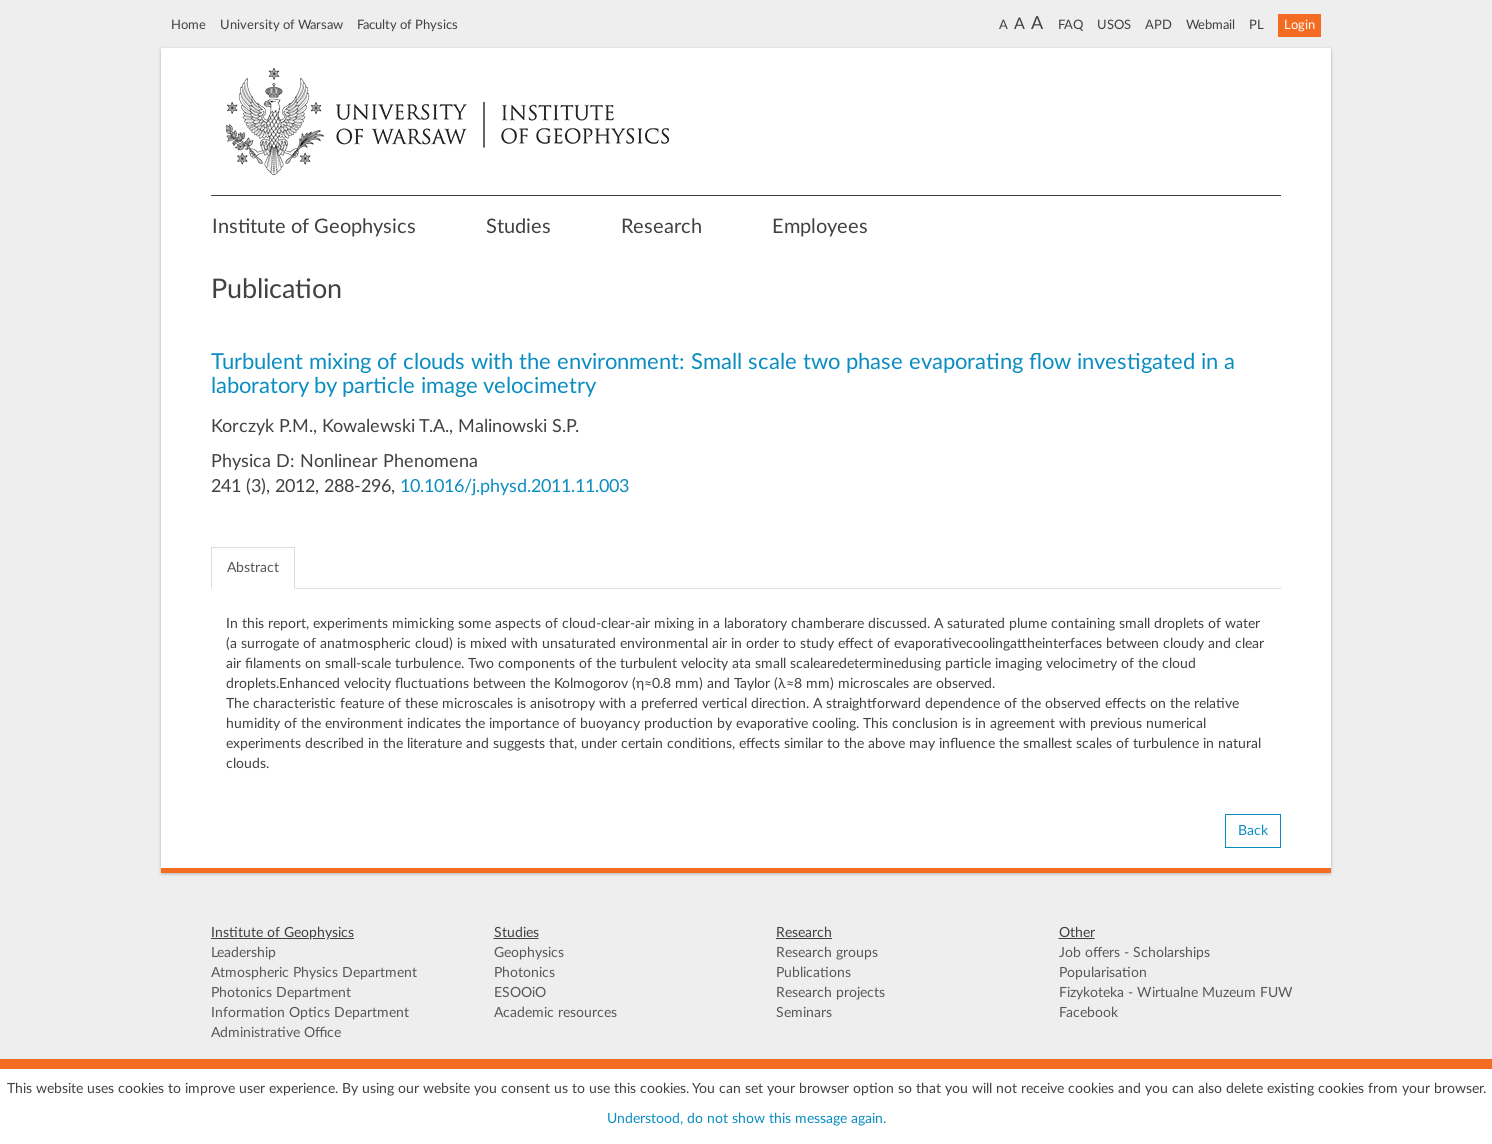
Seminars (804, 1013)
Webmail (1210, 25)
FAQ (1070, 25)
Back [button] (1253, 831)
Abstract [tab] (253, 568)
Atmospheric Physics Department (314, 973)
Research (661, 227)
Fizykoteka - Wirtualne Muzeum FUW (1176, 993)
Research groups (827, 953)
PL (1256, 25)
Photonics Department (281, 993)
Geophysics (529, 953)
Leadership (243, 953)
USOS (1114, 25)
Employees (820, 227)
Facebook (1088, 1013)
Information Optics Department (310, 1013)
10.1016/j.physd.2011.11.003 (514, 487)
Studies (518, 227)
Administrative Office (276, 1033)
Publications (813, 973)
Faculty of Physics (407, 25)
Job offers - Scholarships (1134, 953)
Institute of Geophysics (314, 227)
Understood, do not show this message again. (746, 1119)
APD (1158, 25)
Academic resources (555, 1013)
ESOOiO (520, 993)
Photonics (524, 973)
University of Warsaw (281, 25)
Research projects (830, 993)
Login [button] (1299, 25)
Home (188, 25)
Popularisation (1103, 973)
